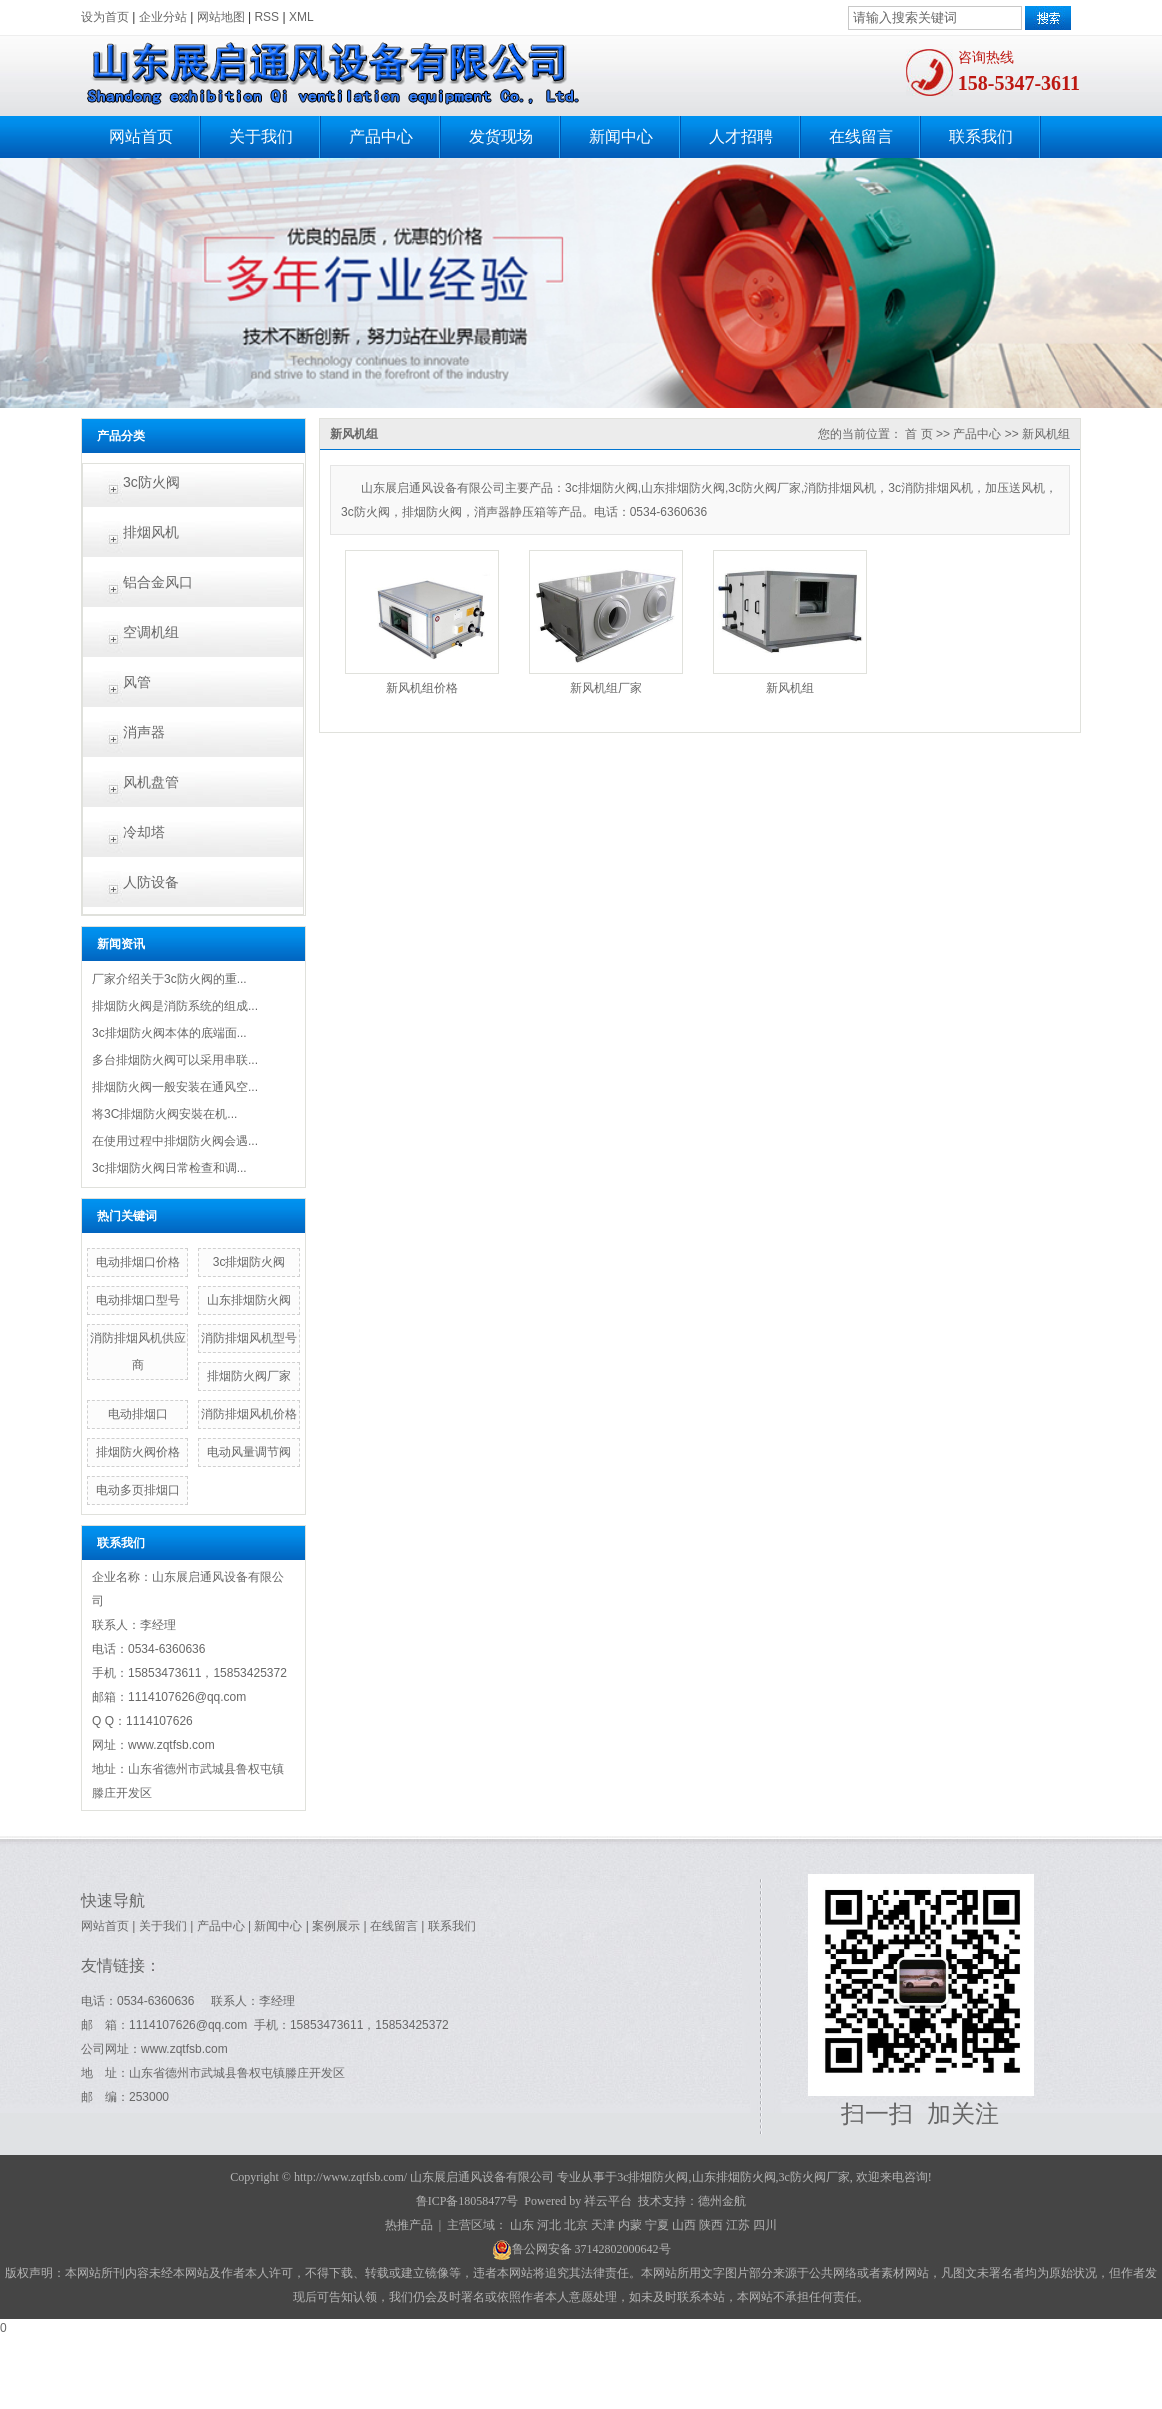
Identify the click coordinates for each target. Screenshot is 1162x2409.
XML (301, 17)
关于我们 (261, 136)
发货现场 (501, 136)
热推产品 (409, 2225)
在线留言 (861, 136)
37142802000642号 (623, 2249)
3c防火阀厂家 (814, 2177)
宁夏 (657, 2225)
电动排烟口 (138, 1414)
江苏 (738, 2225)
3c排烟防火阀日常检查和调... (169, 1168)
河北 (549, 2225)
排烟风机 (151, 532)
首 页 (918, 434)
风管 (137, 682)
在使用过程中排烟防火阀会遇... (175, 1141)
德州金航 (722, 2201)
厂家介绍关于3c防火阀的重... (169, 979)
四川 (765, 2225)
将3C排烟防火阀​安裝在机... (164, 1114)
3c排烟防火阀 (249, 1262)
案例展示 (336, 1926)
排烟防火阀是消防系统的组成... (175, 1006)
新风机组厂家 (606, 688)
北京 (576, 2225)
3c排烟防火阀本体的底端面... (169, 1033)
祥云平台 (608, 2201)
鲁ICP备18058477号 (467, 2201)
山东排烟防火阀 (249, 1300)
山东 (522, 2225)
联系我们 (981, 136)
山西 (684, 2225)
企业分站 (163, 17)
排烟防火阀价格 (138, 1452)
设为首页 (105, 17)
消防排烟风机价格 (249, 1414)
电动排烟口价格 (138, 1262)
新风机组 (1046, 434)
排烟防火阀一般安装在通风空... (175, 1087)
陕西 (711, 2225)
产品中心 (381, 136)
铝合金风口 (158, 582)
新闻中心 (621, 136)
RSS (266, 17)
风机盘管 (151, 782)
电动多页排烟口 (138, 1490)
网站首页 (141, 136)
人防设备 (151, 882)
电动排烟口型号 (138, 1300)
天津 (603, 2225)
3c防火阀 (151, 482)
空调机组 (151, 632)
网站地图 (221, 17)
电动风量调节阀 (249, 1452)
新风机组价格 (422, 688)
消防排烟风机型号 (249, 1338)
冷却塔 (144, 832)
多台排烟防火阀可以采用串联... (175, 1060)
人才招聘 (741, 136)
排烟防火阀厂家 (249, 1376)
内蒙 (630, 2225)
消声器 (144, 732)
